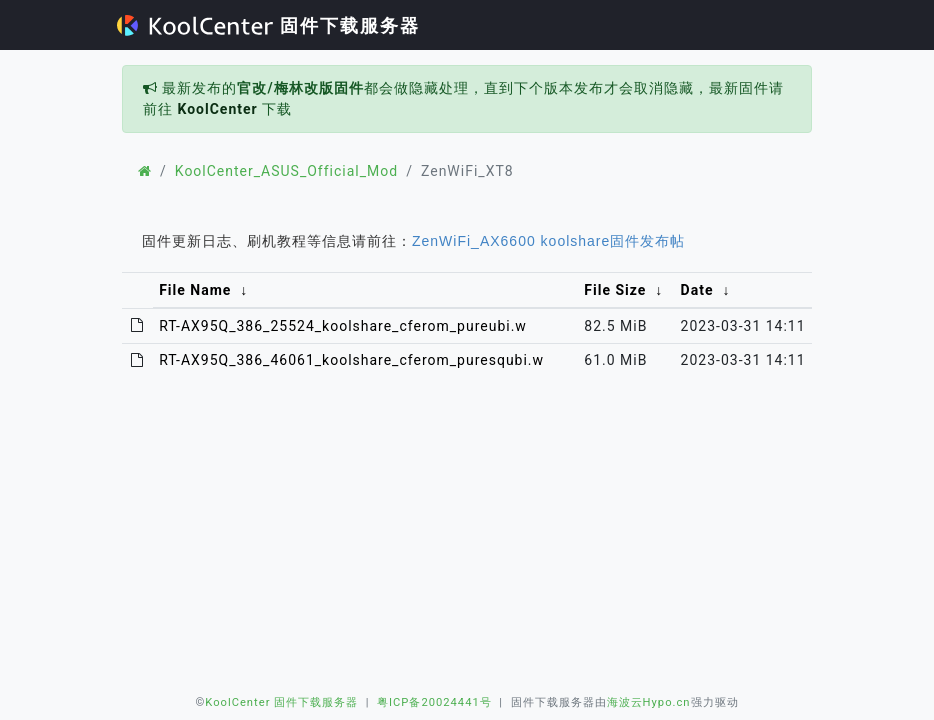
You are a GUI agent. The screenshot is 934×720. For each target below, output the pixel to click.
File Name (195, 290)
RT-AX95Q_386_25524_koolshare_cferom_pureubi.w (343, 326)
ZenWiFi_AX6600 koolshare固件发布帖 (548, 241)
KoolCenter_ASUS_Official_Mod (286, 171)
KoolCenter (217, 109)
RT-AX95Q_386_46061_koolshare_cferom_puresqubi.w (351, 360)
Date (697, 290)
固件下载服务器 (268, 25)
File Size (615, 290)
